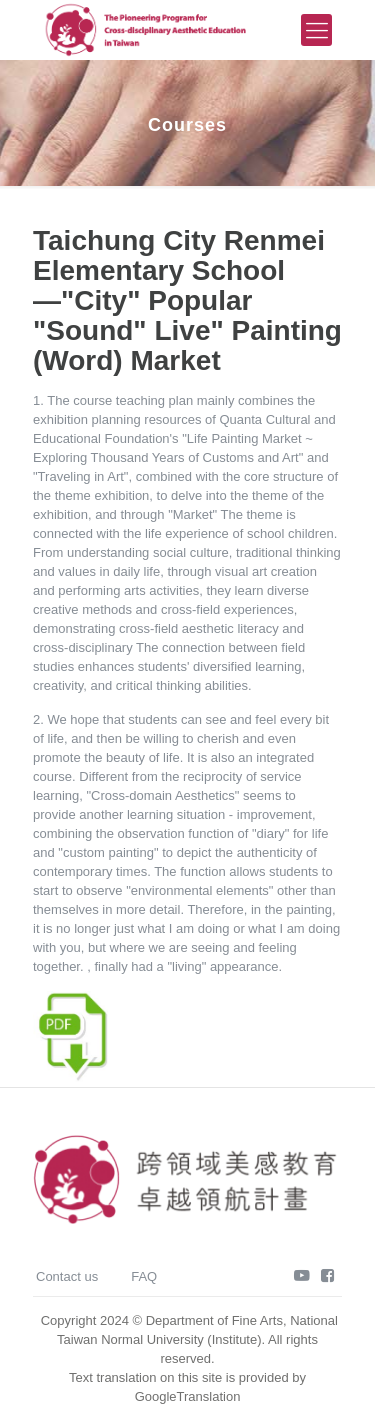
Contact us (67, 1276)
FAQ (144, 1276)
